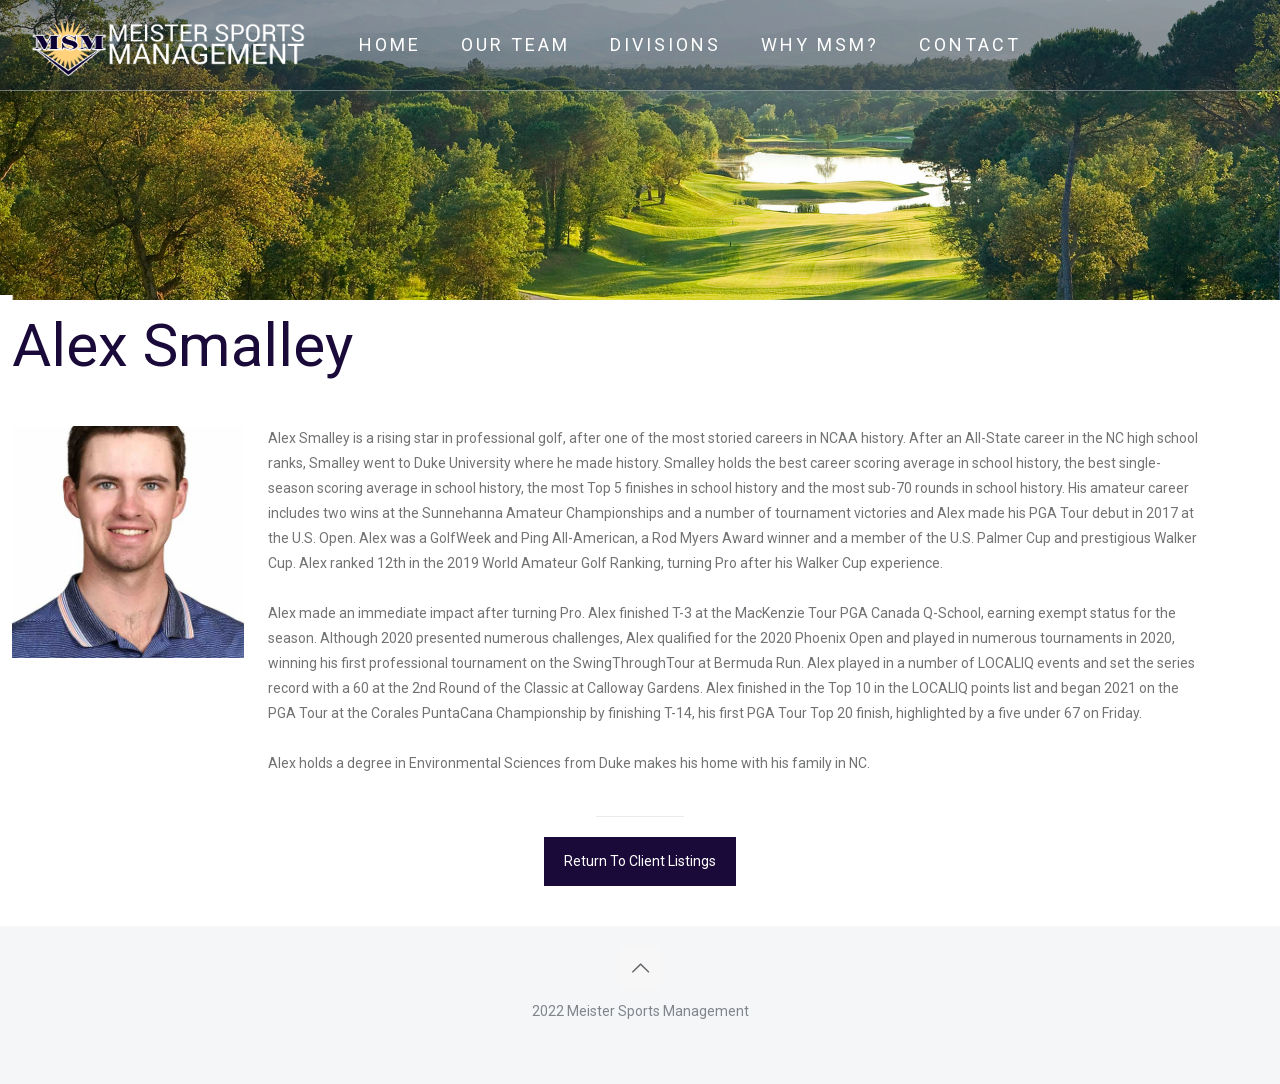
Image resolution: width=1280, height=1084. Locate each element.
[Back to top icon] (640, 968)
